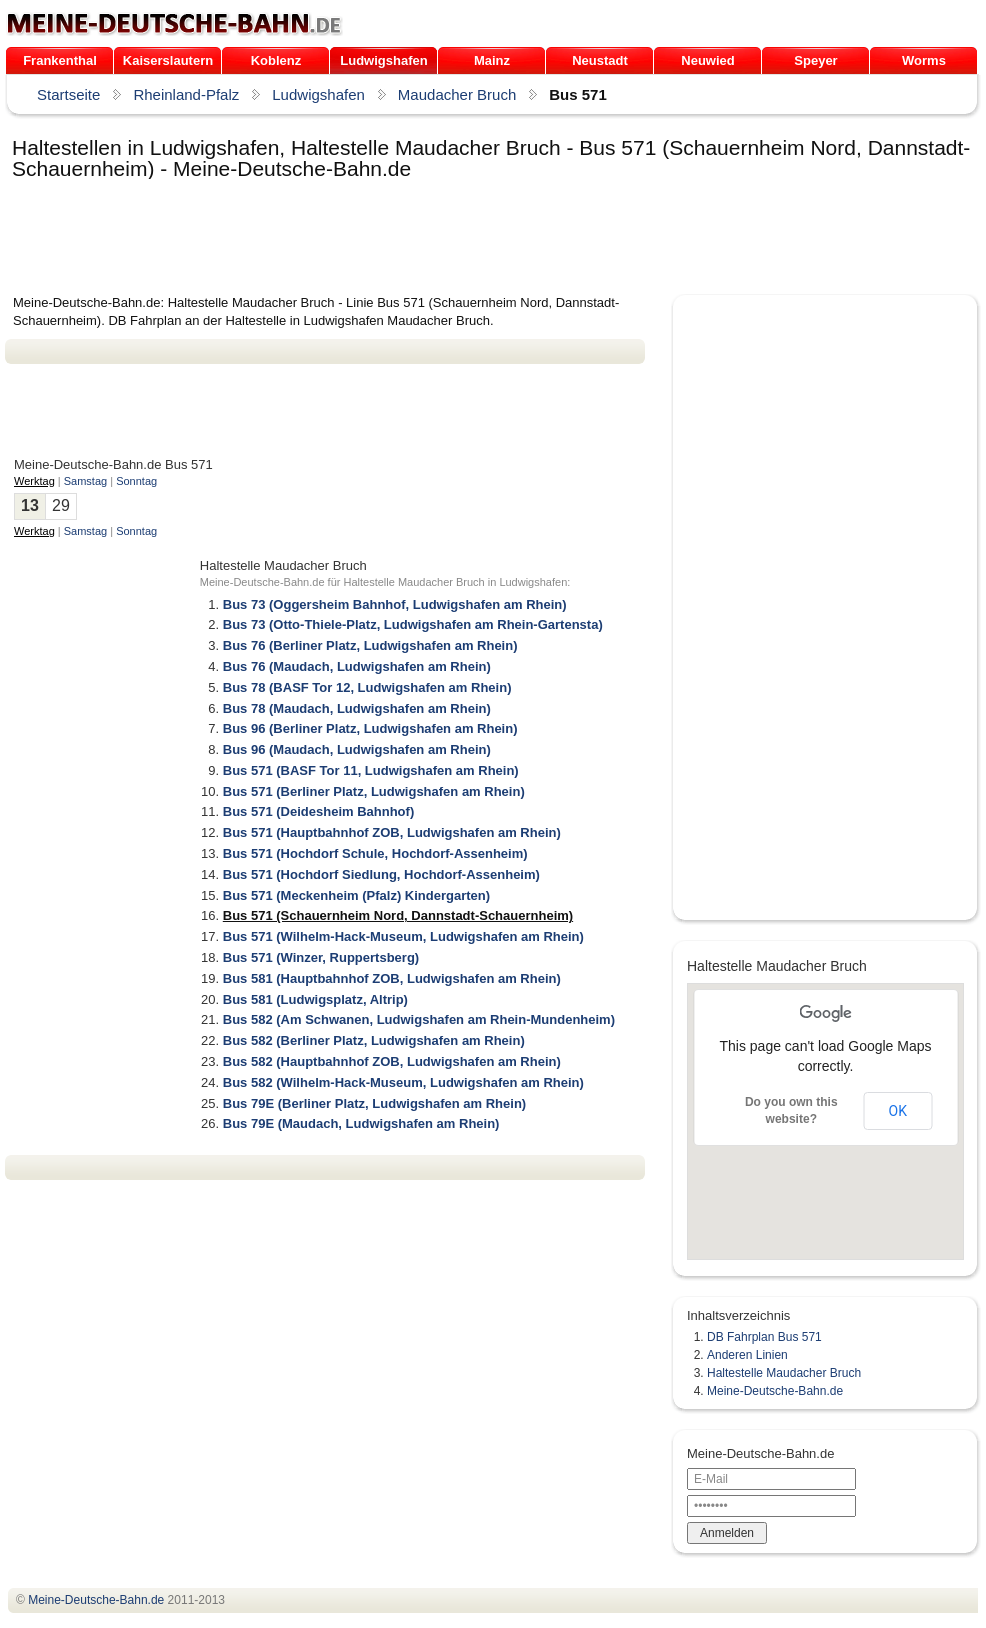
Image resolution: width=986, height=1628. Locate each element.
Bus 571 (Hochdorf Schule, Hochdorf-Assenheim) (375, 853)
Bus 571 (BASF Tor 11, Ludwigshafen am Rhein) (371, 770)
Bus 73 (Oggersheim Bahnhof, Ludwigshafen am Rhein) (395, 604)
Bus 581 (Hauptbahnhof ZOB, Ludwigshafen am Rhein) (392, 978)
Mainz (492, 60)
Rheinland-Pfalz (186, 94)
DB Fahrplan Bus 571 (764, 1337)
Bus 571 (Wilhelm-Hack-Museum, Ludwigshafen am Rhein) (403, 936)
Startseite (68, 94)
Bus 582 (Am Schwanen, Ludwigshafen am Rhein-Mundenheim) (419, 1019)
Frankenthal (60, 60)
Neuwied (707, 60)
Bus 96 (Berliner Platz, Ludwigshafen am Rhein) (370, 728)
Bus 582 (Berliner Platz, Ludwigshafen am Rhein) (374, 1040)
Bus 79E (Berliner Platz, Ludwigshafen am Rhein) (374, 1103)
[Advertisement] (369, 239)
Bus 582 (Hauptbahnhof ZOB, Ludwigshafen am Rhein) (392, 1061)
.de (174, 24)
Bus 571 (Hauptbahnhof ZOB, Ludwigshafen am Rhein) (392, 832)
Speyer (815, 60)
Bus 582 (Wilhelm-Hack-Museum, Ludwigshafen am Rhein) (403, 1082)
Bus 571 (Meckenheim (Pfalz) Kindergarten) (356, 895)
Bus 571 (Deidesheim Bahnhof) (318, 811)
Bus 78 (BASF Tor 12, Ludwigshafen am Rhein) (367, 687)
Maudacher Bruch (457, 94)
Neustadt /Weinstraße (599, 63)
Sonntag (136, 481)
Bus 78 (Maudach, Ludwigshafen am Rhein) (357, 708)
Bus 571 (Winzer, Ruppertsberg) (321, 957)
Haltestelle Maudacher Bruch (784, 1373)
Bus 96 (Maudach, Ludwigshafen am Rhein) (357, 749)
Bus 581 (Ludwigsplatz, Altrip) (315, 999)
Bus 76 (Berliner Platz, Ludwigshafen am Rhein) (370, 645)
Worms (924, 60)
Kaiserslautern (168, 60)
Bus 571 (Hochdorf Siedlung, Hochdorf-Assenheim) (381, 874)
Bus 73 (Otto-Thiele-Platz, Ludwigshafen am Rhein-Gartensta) (413, 624)
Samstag (85, 481)
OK (898, 1111)
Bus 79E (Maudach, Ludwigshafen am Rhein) (361, 1123)
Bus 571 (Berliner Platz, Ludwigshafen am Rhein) (374, 791)
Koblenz (276, 60)
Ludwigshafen (383, 60)
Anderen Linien (747, 1355)
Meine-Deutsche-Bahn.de (775, 1391)
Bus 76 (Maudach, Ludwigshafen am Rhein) (357, 666)
